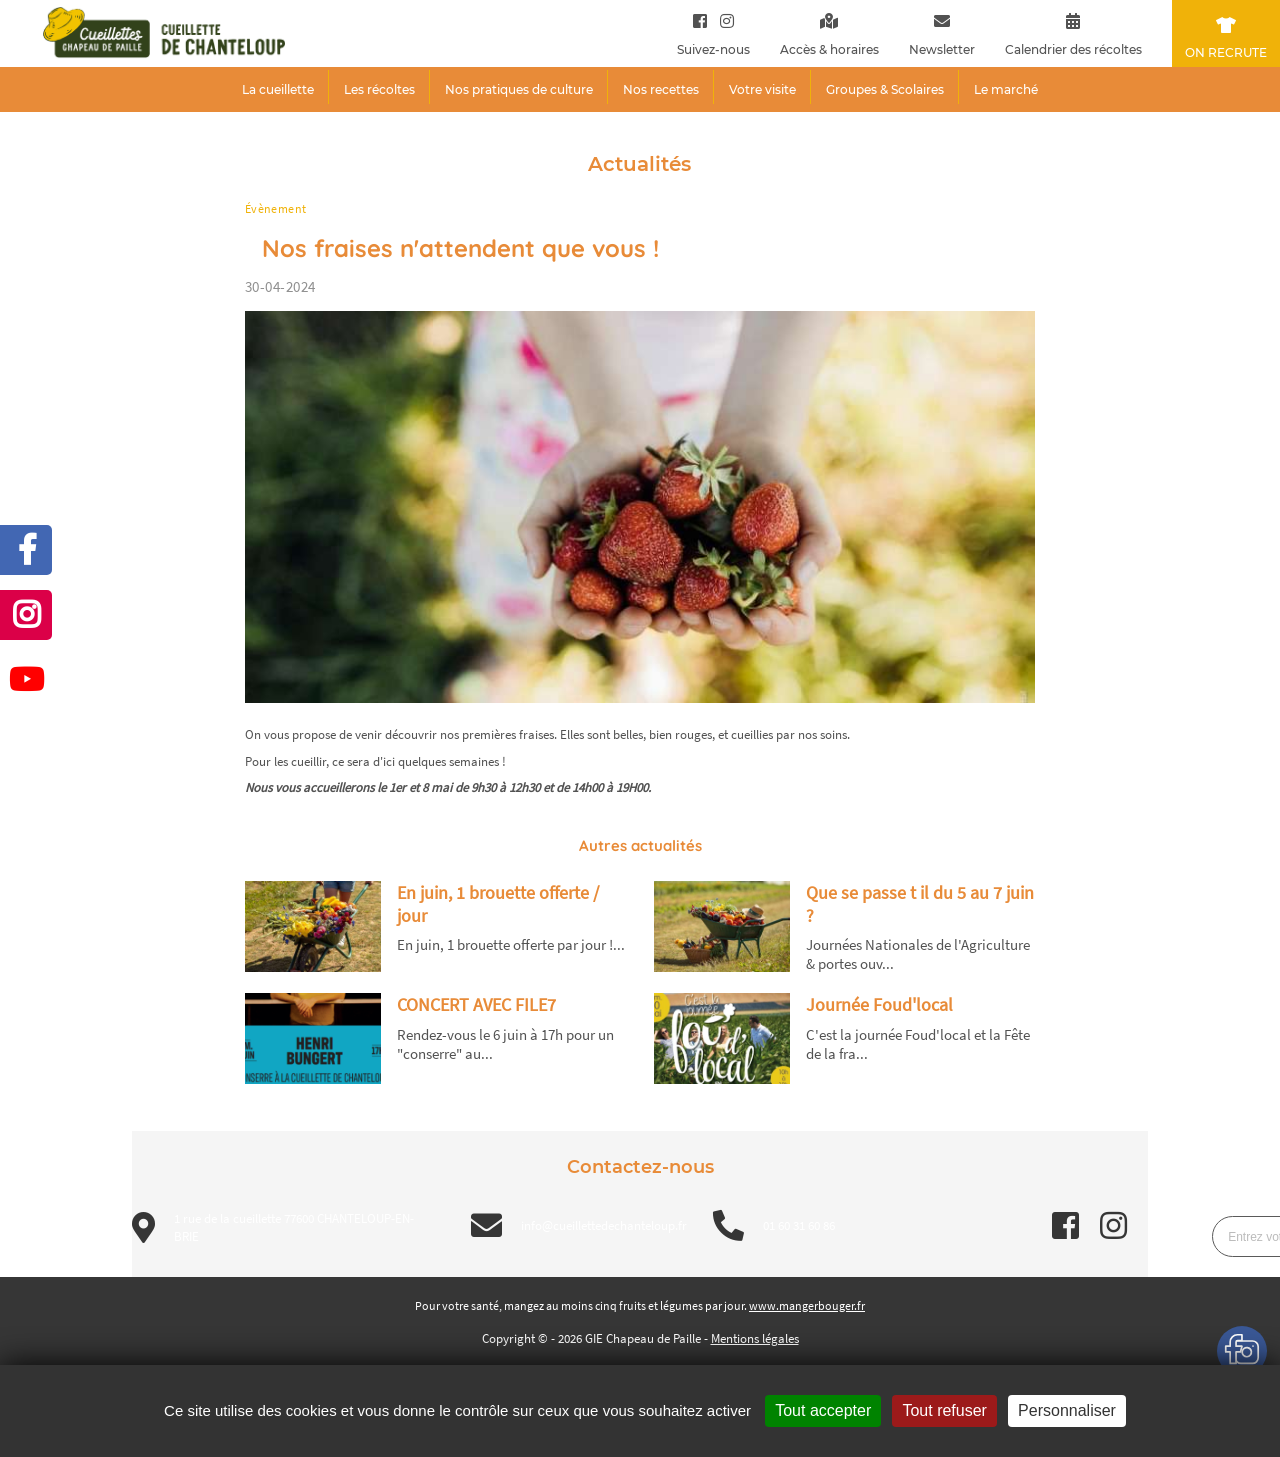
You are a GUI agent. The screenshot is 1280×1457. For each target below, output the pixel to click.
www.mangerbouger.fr (807, 1305)
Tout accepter (823, 1410)
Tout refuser (944, 1410)
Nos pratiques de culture (519, 89)
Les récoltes (379, 89)
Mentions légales (755, 1338)
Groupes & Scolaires (885, 89)
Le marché (1006, 89)
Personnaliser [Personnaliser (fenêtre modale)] (1067, 1410)
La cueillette (278, 89)
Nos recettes (661, 89)
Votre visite (762, 89)
